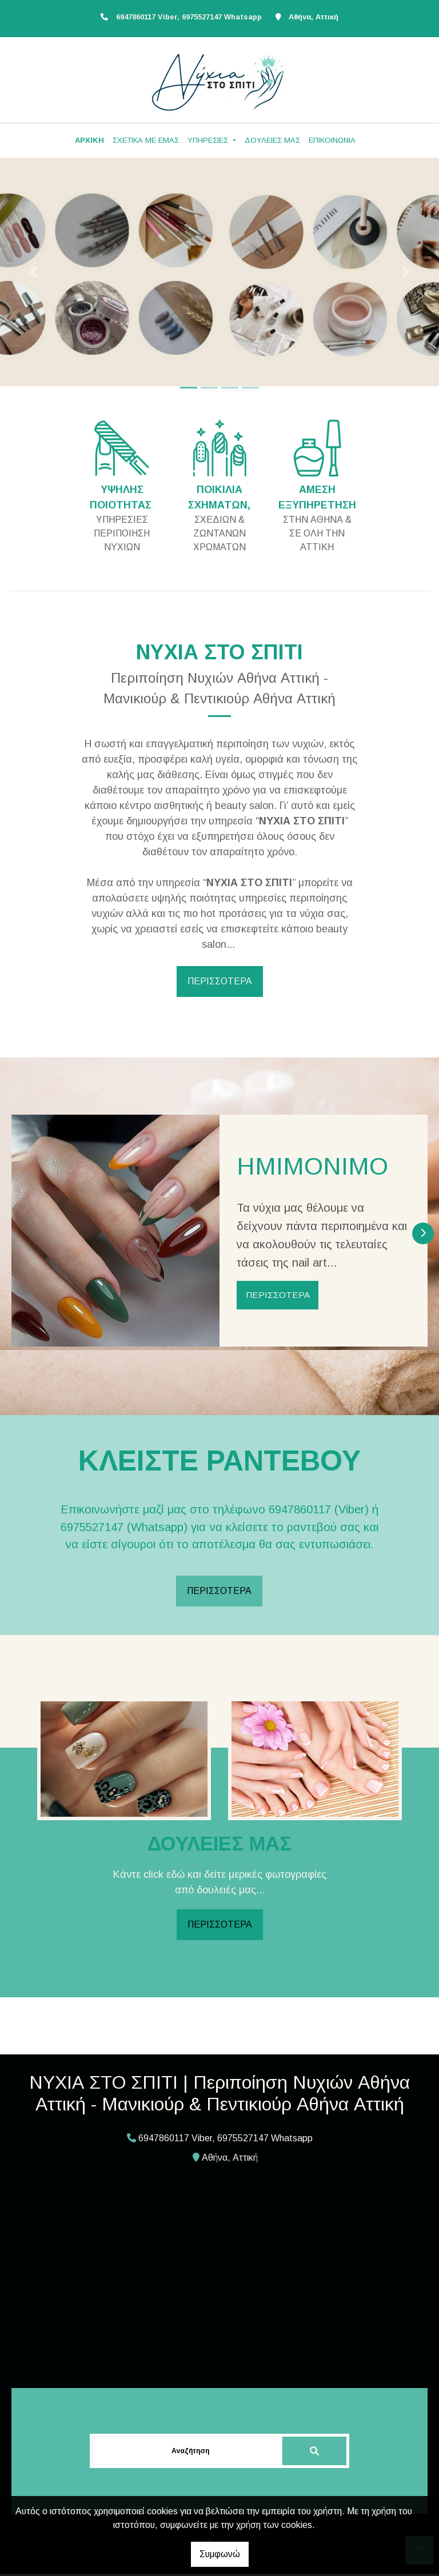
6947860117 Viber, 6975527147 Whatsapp (189, 17)
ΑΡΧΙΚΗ (89, 140)
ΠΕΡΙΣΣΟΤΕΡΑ (219, 981)
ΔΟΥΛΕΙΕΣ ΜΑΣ (272, 140)
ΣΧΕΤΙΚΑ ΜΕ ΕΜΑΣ (146, 140)
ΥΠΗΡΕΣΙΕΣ (208, 140)
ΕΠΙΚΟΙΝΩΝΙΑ (332, 140)
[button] (33, 272)
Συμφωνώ (219, 2554)
